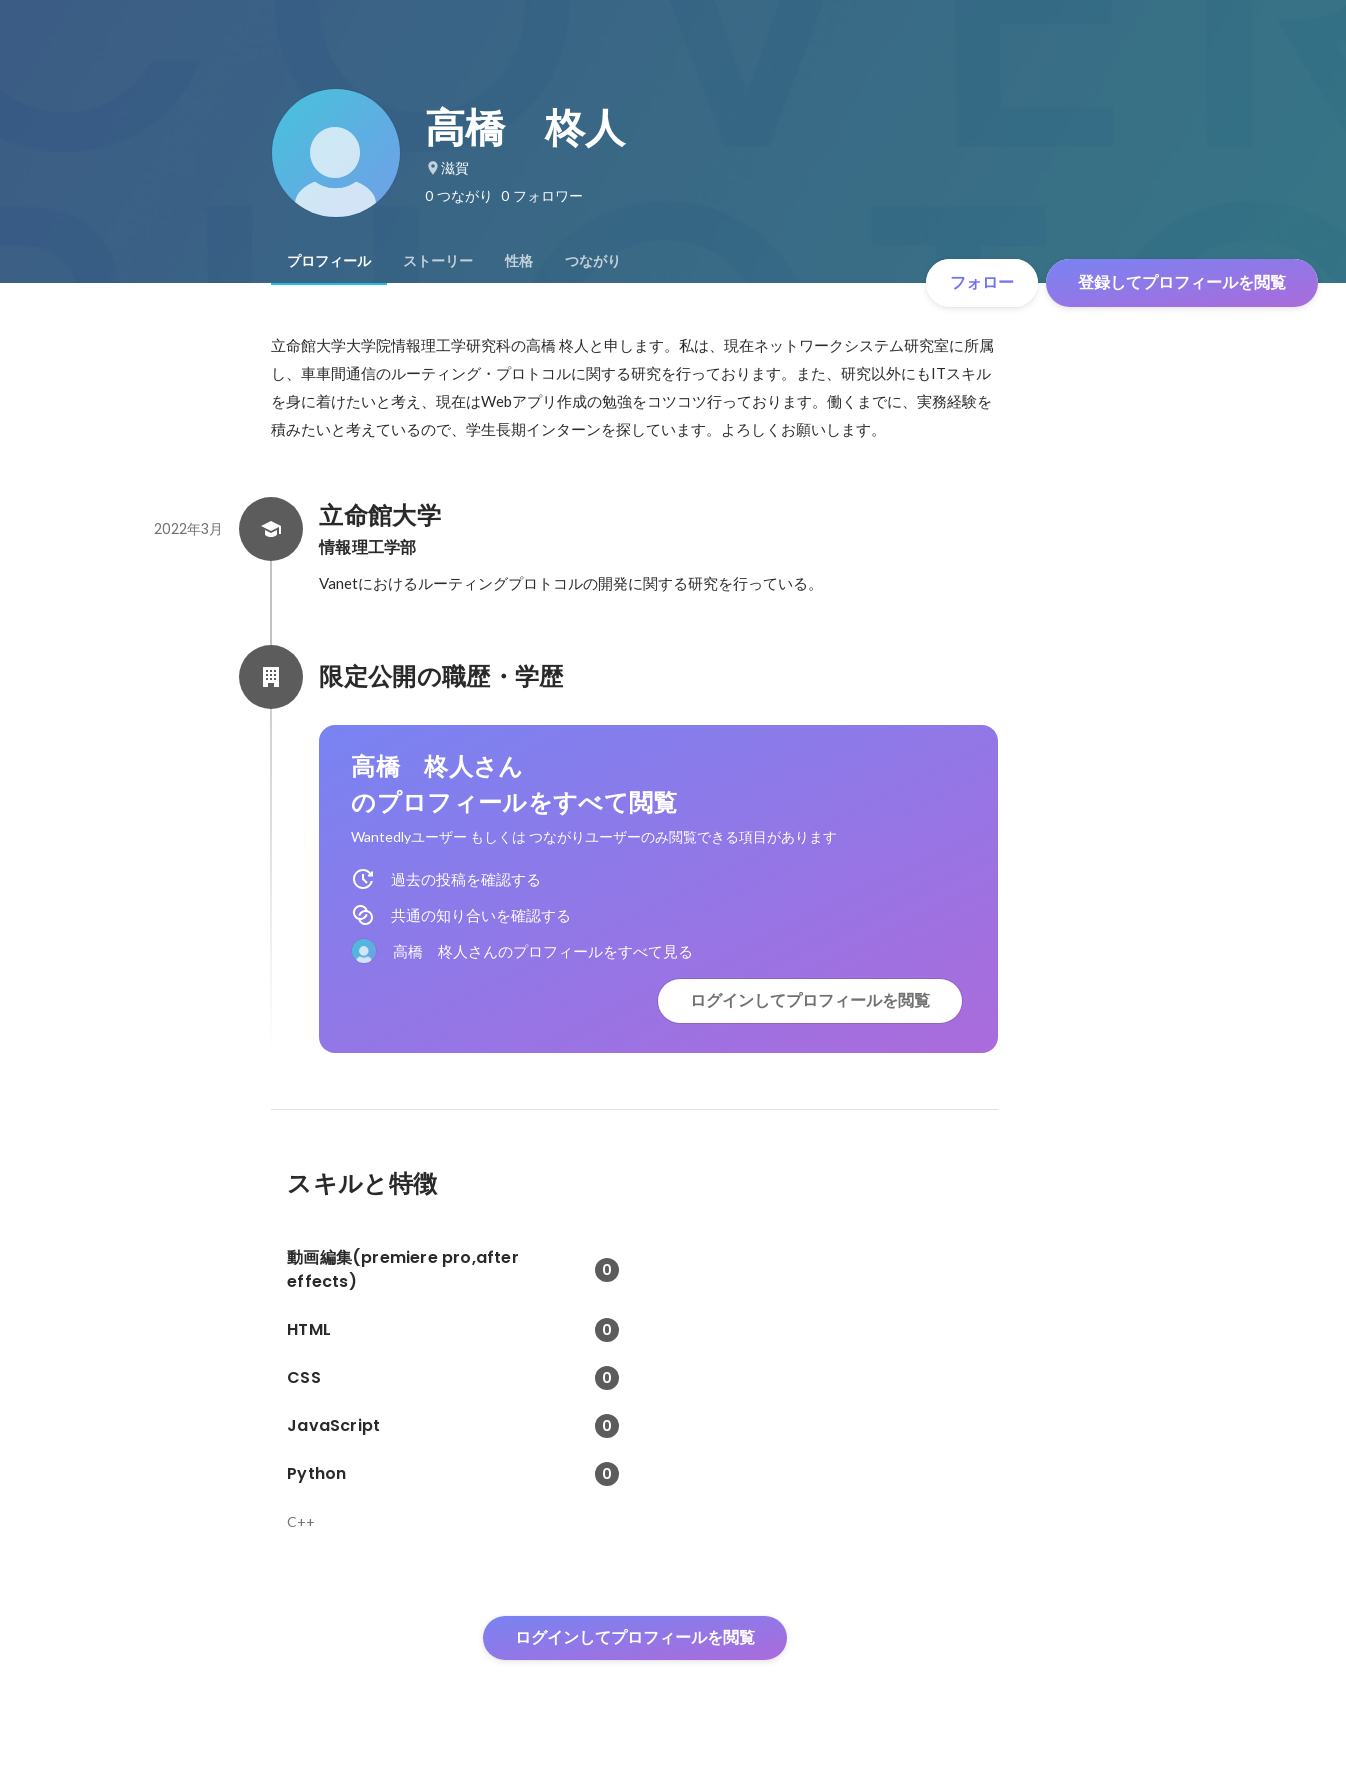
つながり (593, 261)
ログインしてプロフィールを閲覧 (810, 1000)
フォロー (982, 282)
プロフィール (329, 261)
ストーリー (438, 261)
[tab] (329, 261)
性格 (519, 261)
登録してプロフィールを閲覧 (1182, 282)
